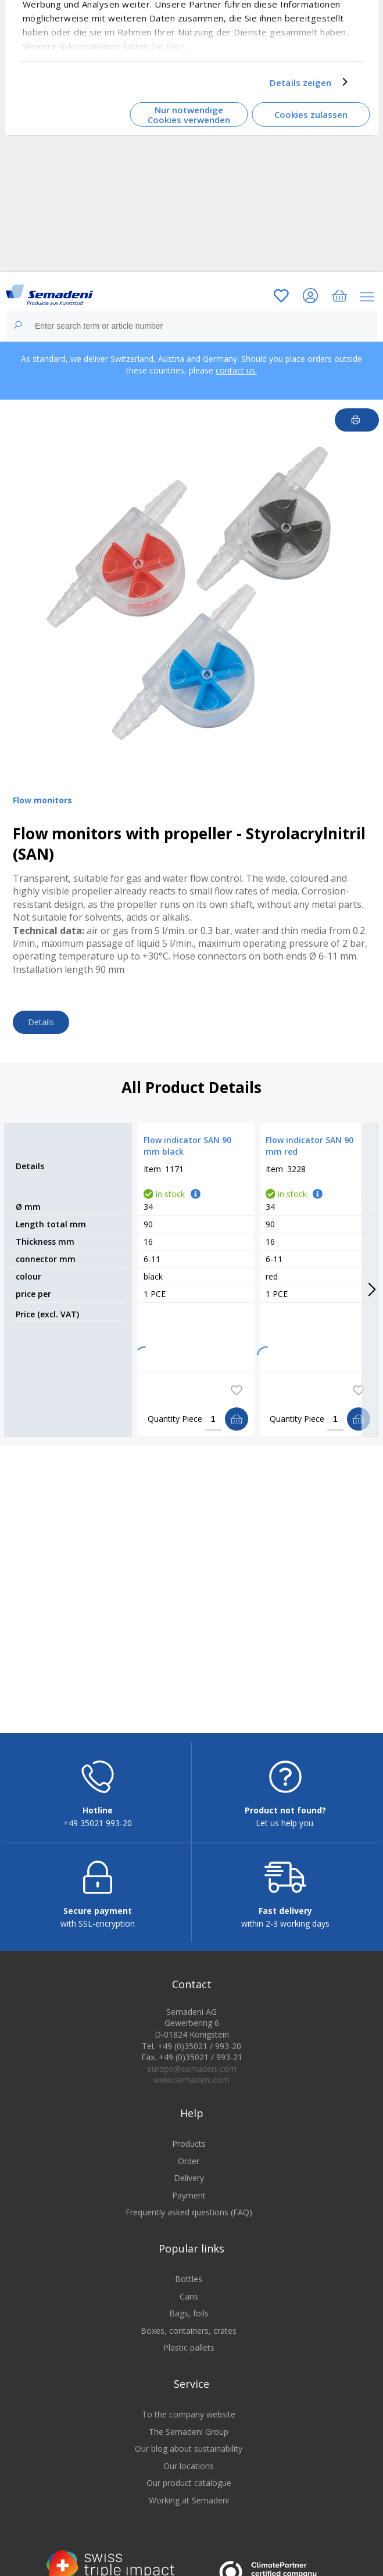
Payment (189, 2203)
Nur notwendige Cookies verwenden (189, 114)
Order (188, 2169)
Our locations (188, 2474)
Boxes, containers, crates (189, 2339)
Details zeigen (300, 82)
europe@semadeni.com (192, 2077)
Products (189, 2152)
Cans (189, 2305)
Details (41, 1021)
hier (175, 45)
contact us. (236, 370)
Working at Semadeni (189, 2508)
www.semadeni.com (191, 2088)
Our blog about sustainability (188, 2457)
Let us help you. (285, 1832)
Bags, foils (189, 2322)
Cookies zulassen (311, 114)
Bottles (188, 2288)
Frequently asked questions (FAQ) (189, 2221)
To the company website (188, 2423)
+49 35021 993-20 (97, 1832)
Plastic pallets (188, 2356)
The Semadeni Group (188, 2440)
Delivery (189, 2187)
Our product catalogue (188, 2492)
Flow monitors (42, 800)
